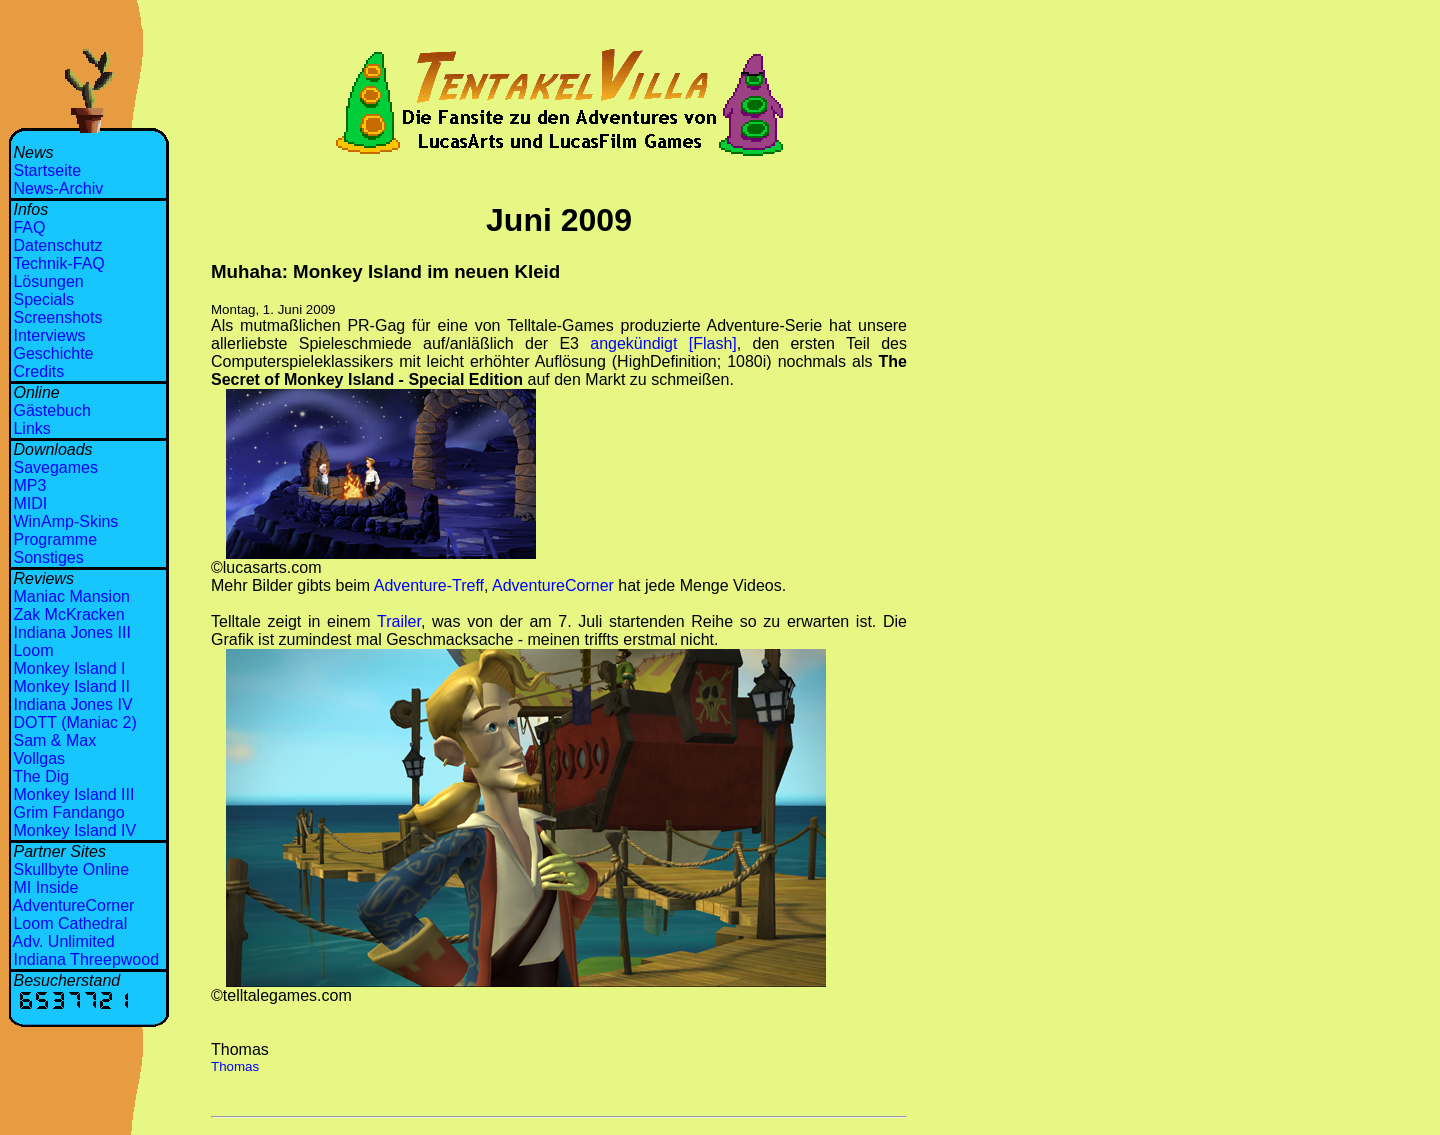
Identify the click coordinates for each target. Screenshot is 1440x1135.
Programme (55, 539)
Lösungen (48, 281)
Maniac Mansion (71, 596)
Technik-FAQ (59, 263)
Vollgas (39, 758)
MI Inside (45, 887)
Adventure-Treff (429, 585)
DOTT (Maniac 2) (74, 722)
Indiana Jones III (71, 632)
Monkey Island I (69, 668)
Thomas (235, 1066)
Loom (33, 650)
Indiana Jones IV (72, 704)
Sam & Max (54, 740)
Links (31, 428)
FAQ (29, 227)
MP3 (29, 485)
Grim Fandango (68, 812)
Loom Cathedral (70, 923)
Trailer (399, 621)
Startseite (47, 170)
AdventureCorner (74, 905)
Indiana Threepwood (86, 959)
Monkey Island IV (74, 830)
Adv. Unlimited (64, 941)
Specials (43, 299)
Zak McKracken (68, 614)
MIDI (30, 503)
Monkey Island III (73, 794)
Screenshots (57, 317)
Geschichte (53, 353)
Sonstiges (48, 557)
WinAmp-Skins (65, 521)
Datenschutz (57, 245)
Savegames (55, 467)
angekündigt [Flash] (663, 343)
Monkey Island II (71, 686)
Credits (38, 371)
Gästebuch (51, 410)
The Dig (41, 776)
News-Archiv (58, 188)
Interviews (49, 335)
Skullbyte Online (71, 869)
